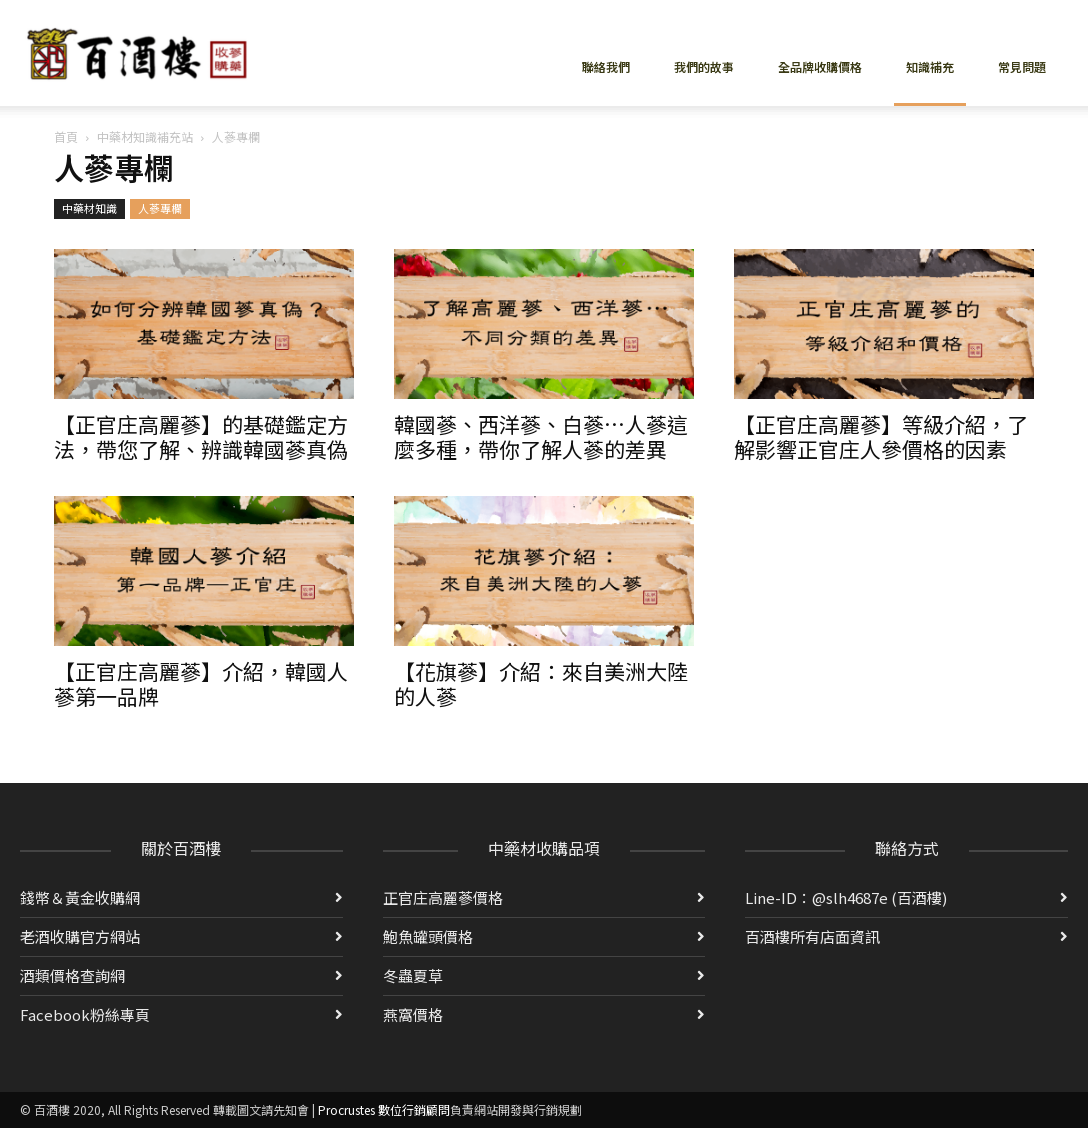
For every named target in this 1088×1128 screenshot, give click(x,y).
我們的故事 (704, 66)
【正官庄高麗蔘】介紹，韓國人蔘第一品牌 (201, 683)
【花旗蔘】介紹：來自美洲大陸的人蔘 (541, 683)
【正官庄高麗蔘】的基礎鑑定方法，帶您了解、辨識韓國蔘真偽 (201, 436)
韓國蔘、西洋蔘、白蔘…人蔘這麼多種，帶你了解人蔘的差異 (541, 436)
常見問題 (1022, 66)
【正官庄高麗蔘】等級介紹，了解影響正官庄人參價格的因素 (881, 436)
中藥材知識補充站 (145, 136)
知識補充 (930, 66)
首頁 (66, 136)
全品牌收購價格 (820, 66)
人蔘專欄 (160, 208)
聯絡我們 (606, 66)
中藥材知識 (89, 208)
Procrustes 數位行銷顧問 (384, 1109)
